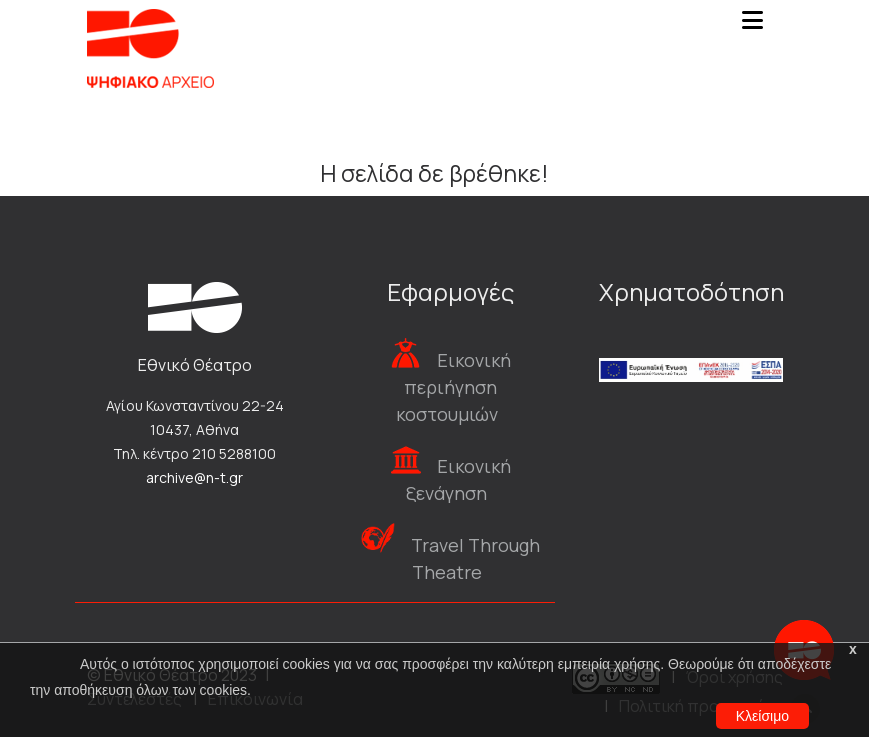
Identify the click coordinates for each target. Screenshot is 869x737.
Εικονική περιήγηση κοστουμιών (453, 387)
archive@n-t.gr (194, 477)
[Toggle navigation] (753, 26)
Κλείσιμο (762, 716)
